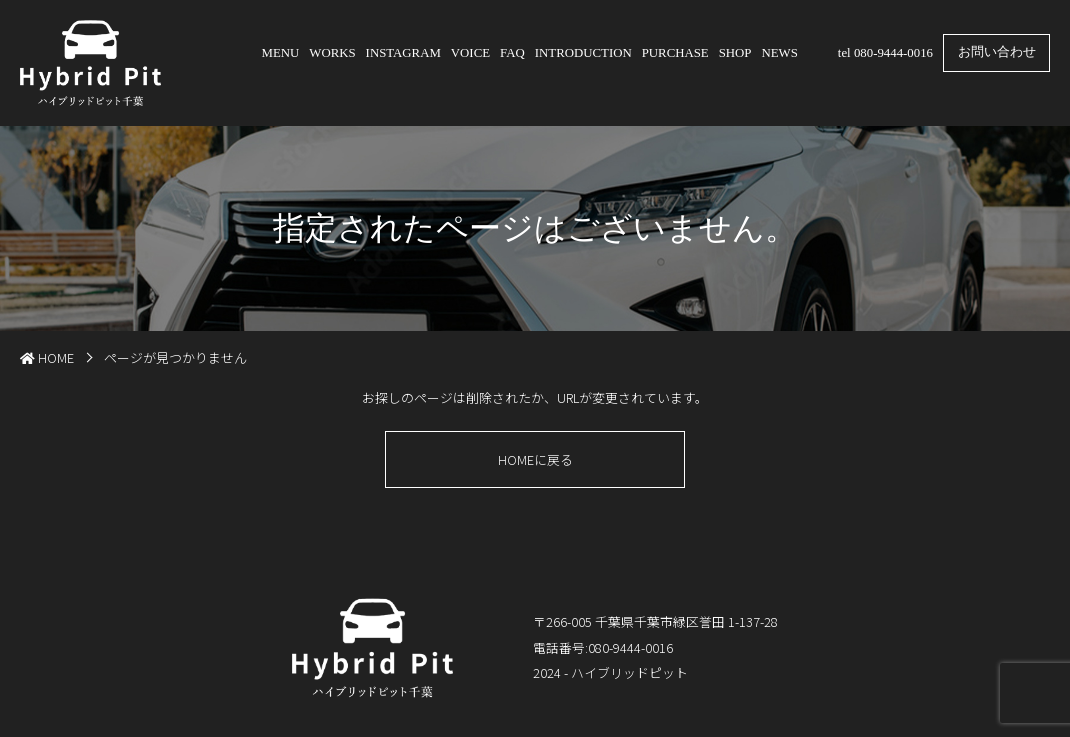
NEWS (780, 53)
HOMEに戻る (535, 459)
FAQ (512, 53)
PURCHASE (675, 53)
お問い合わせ (997, 52)
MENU (281, 53)
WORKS (332, 53)
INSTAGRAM (403, 53)
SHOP (735, 53)
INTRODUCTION (583, 53)
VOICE (470, 53)
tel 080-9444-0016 (885, 53)
